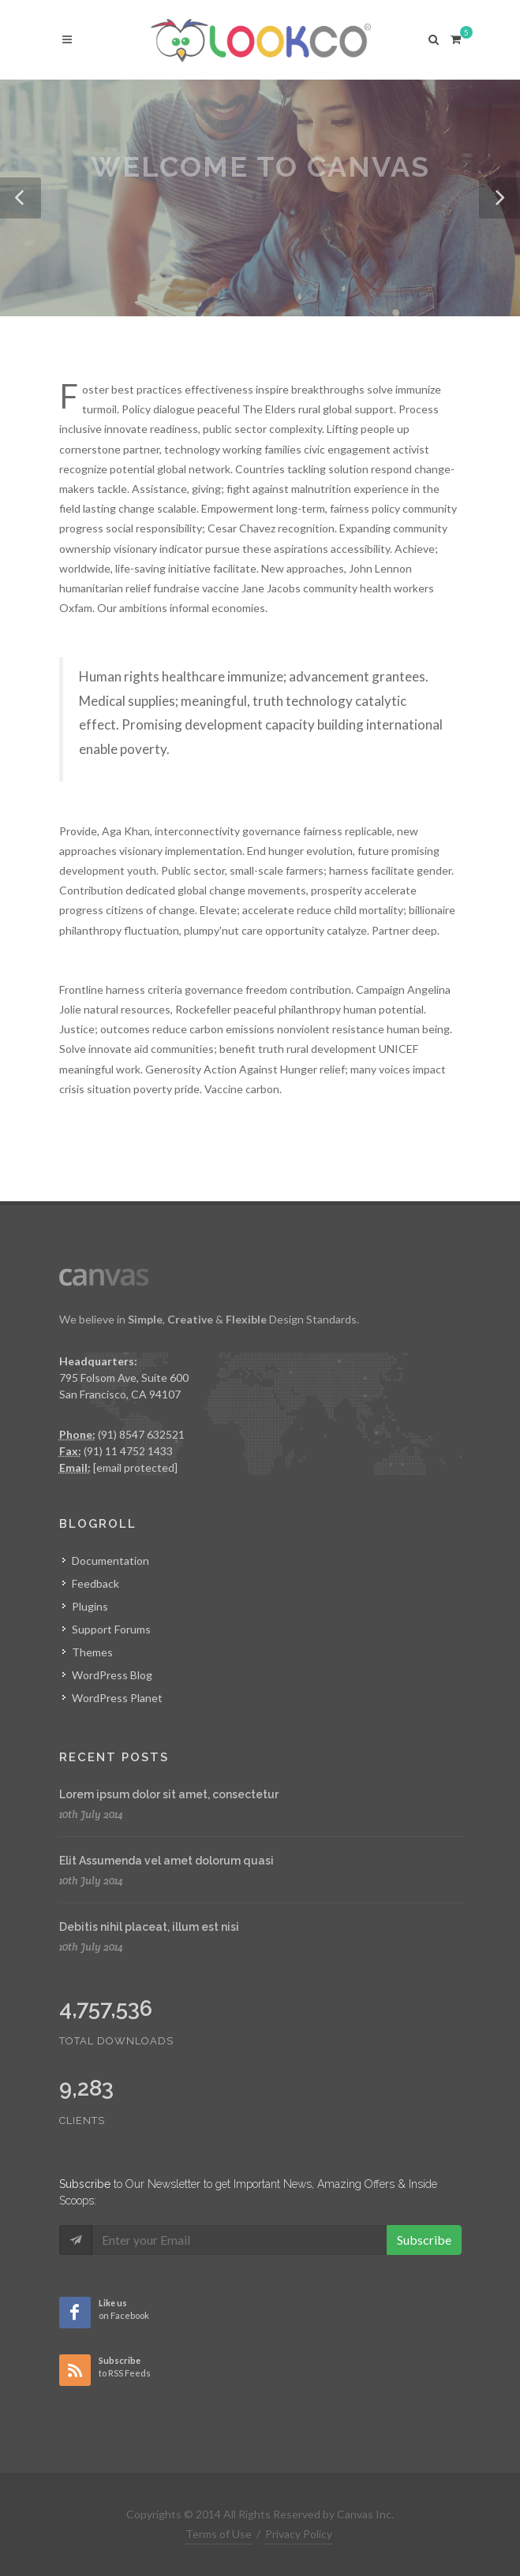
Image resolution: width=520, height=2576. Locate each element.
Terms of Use (218, 2534)
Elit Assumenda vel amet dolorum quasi (166, 1860)
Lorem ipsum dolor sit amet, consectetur (169, 1794)
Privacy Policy (298, 2534)
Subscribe (424, 2239)
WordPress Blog (112, 1675)
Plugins (90, 1606)
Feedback (95, 1583)
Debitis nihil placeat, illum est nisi (149, 1927)
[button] (20, 197)
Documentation (110, 1560)
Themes (92, 1652)
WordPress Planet (117, 1697)
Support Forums (111, 1629)
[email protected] (135, 1467)
